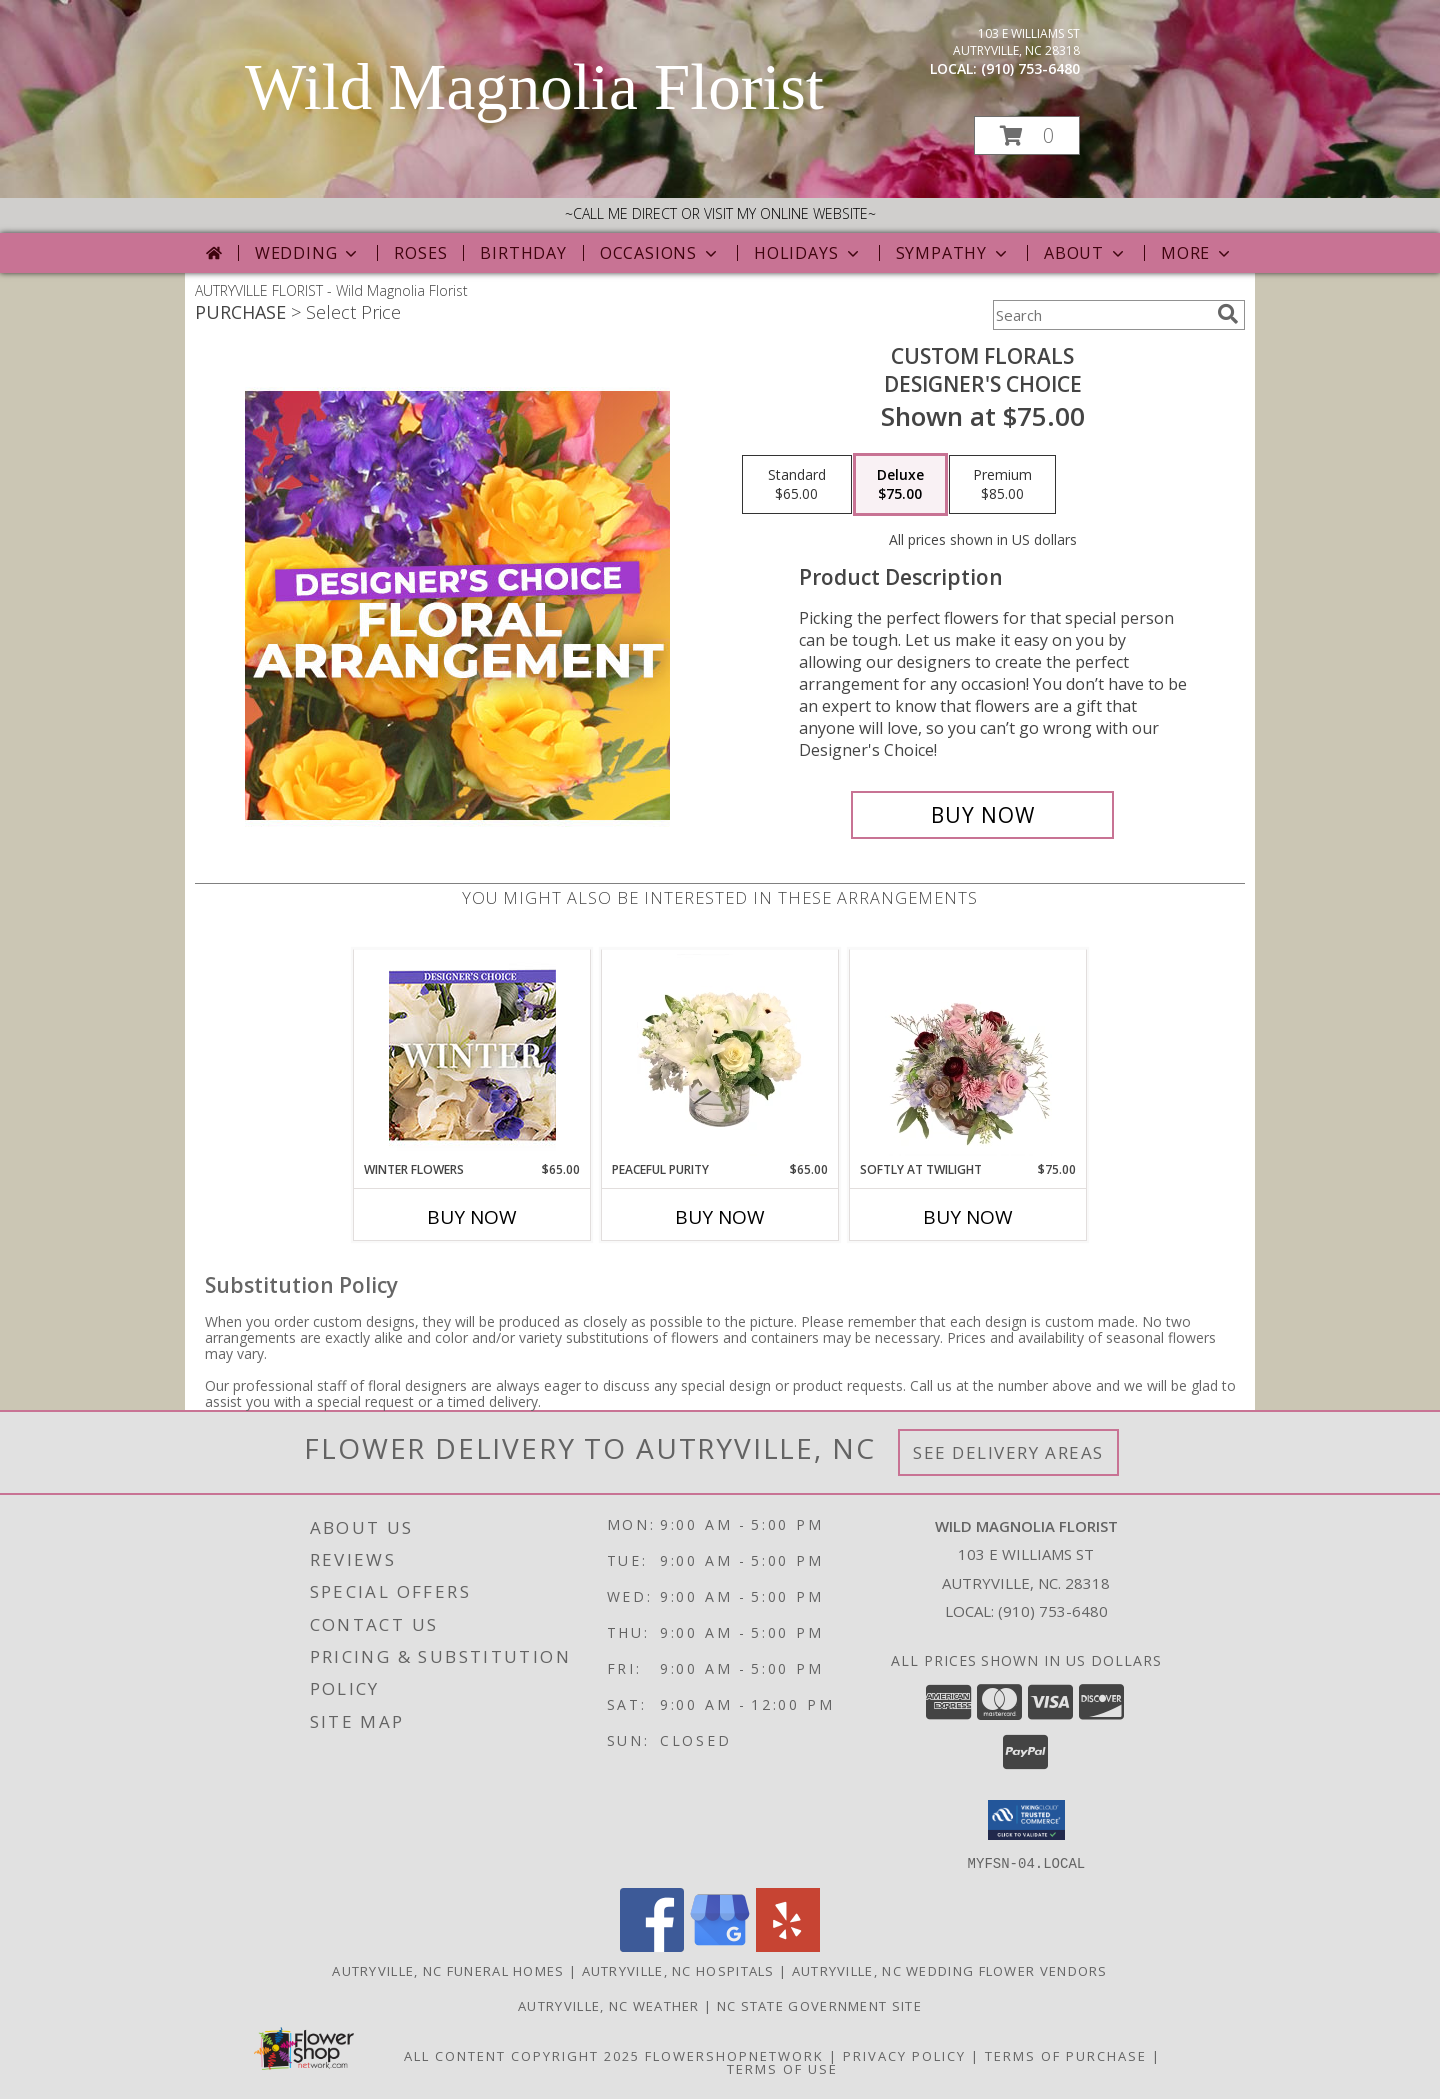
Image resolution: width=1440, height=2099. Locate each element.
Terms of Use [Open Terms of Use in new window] (782, 2068)
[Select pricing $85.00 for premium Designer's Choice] (1002, 485)
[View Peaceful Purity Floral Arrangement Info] (720, 1055)
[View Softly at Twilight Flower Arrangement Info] (968, 1055)
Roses (420, 253)
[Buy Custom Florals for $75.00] (982, 815)
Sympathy (953, 253)
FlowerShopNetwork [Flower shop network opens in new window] (734, 2055)
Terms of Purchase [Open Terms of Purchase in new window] (1066, 2055)
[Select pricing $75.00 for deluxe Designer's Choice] (900, 485)
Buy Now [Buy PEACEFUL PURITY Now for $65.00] (720, 1217)
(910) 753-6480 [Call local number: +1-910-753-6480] (1030, 68)
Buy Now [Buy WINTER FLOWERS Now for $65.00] (472, 1217)
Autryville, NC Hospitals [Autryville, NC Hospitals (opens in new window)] (678, 1970)
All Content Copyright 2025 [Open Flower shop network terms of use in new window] (522, 2055)
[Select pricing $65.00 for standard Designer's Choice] (797, 485)
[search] (1228, 314)
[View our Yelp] (788, 1945)
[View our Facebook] (652, 1945)
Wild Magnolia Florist (534, 87)
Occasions (660, 253)
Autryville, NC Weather (609, 2005)
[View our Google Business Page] (720, 1945)
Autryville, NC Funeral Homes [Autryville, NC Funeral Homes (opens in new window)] (448, 1970)
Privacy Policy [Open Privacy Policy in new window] (904, 2055)
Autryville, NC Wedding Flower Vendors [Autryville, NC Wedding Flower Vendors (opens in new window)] (950, 1970)
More (1197, 253)
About (1086, 253)
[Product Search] (1101, 315)
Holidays (808, 253)
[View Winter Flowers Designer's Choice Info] (472, 1055)
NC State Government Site (819, 2005)
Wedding (308, 253)
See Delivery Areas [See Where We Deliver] (1008, 1452)
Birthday (523, 253)
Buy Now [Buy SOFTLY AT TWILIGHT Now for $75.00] (968, 1217)
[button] (1027, 135)
